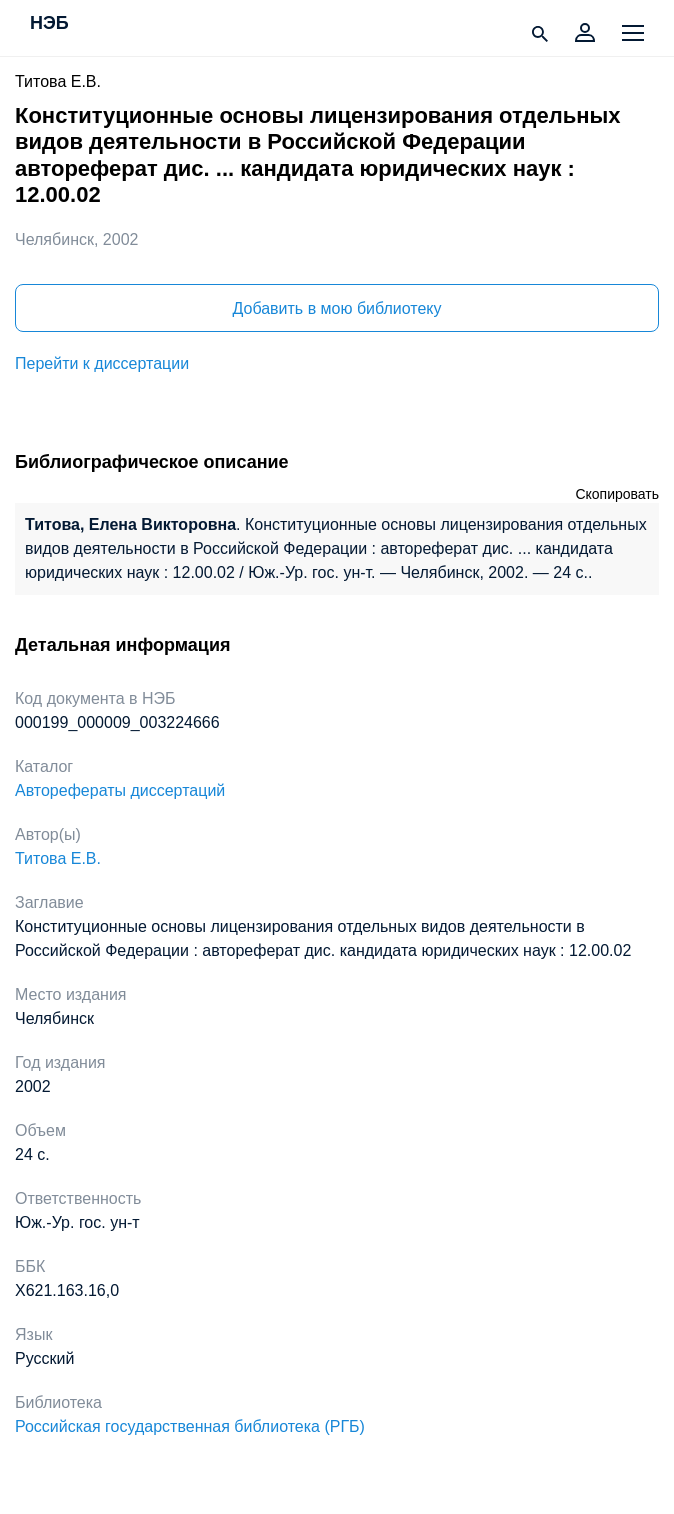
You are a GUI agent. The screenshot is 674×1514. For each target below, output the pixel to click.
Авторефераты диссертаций (120, 790)
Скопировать (617, 494)
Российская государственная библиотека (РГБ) (190, 1426)
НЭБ (49, 24)
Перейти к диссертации (102, 363)
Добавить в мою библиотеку (336, 308)
